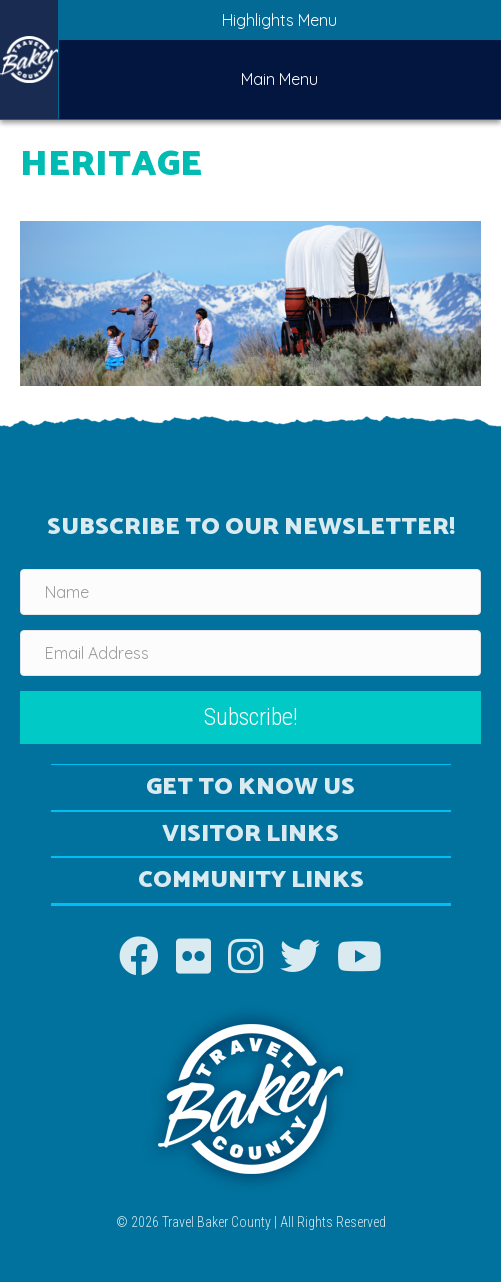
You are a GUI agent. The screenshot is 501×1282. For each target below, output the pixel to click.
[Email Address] (250, 653)
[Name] (250, 592)
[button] (250, 717)
